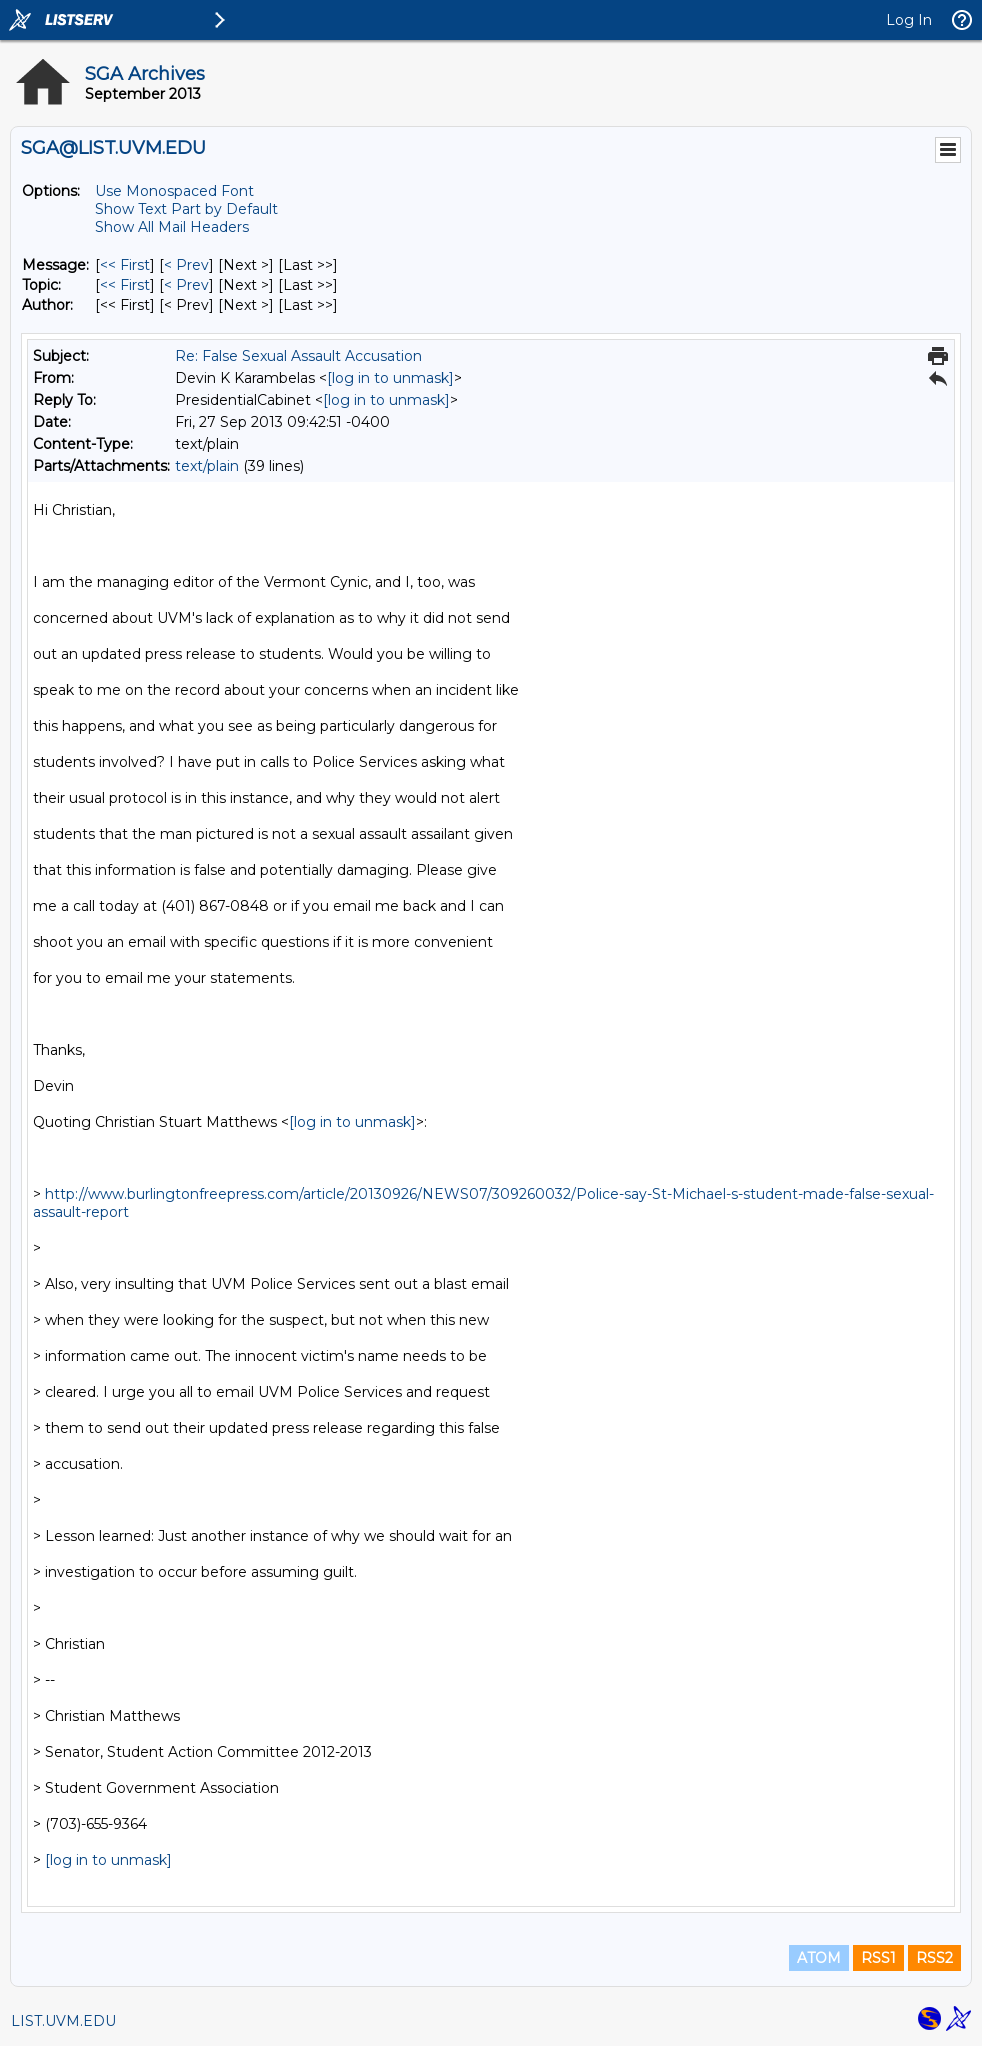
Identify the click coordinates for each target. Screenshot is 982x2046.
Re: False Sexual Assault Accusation (298, 356)
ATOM (819, 1958)
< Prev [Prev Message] (186, 265)
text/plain (207, 466)
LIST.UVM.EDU (63, 2021)
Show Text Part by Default (186, 209)
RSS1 (878, 1958)
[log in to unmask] (390, 378)
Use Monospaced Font (174, 191)
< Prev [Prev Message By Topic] (186, 285)
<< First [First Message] (125, 265)
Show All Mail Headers (172, 227)
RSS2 (934, 1958)
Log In (909, 20)
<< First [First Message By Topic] (125, 285)
